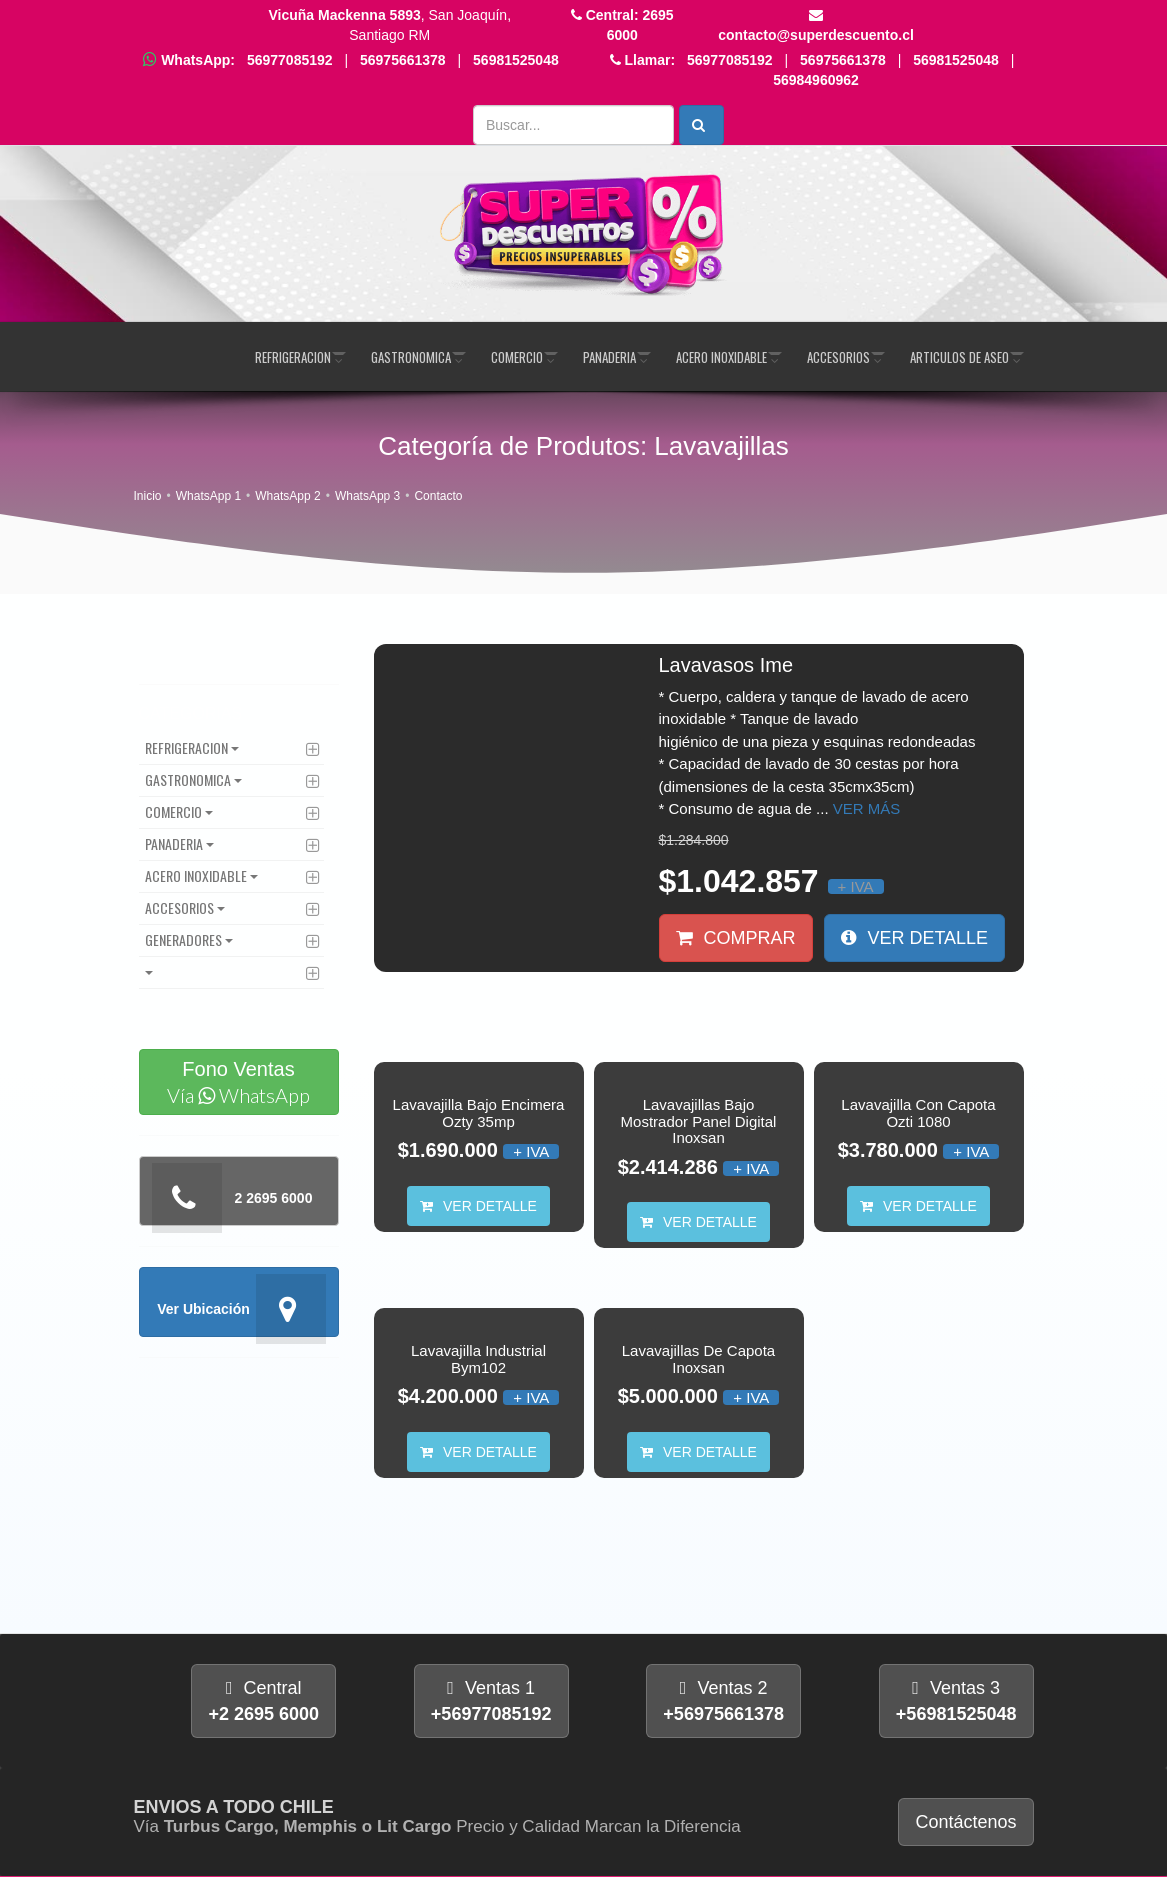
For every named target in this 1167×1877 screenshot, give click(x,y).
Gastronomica (411, 357)
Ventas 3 (956, 1701)
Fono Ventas (239, 1083)
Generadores (183, 939)
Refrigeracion (293, 357)
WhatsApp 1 (208, 497)
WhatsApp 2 (287, 497)
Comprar (736, 938)
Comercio (517, 357)
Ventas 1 (491, 1701)
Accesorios (838, 357)
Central (263, 1701)
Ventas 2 (723, 1701)
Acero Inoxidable (721, 357)
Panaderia (609, 357)
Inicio (148, 497)
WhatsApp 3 (367, 497)
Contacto (438, 497)
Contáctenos (965, 1822)
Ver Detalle (914, 938)
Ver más (867, 808)
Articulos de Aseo (959, 357)
